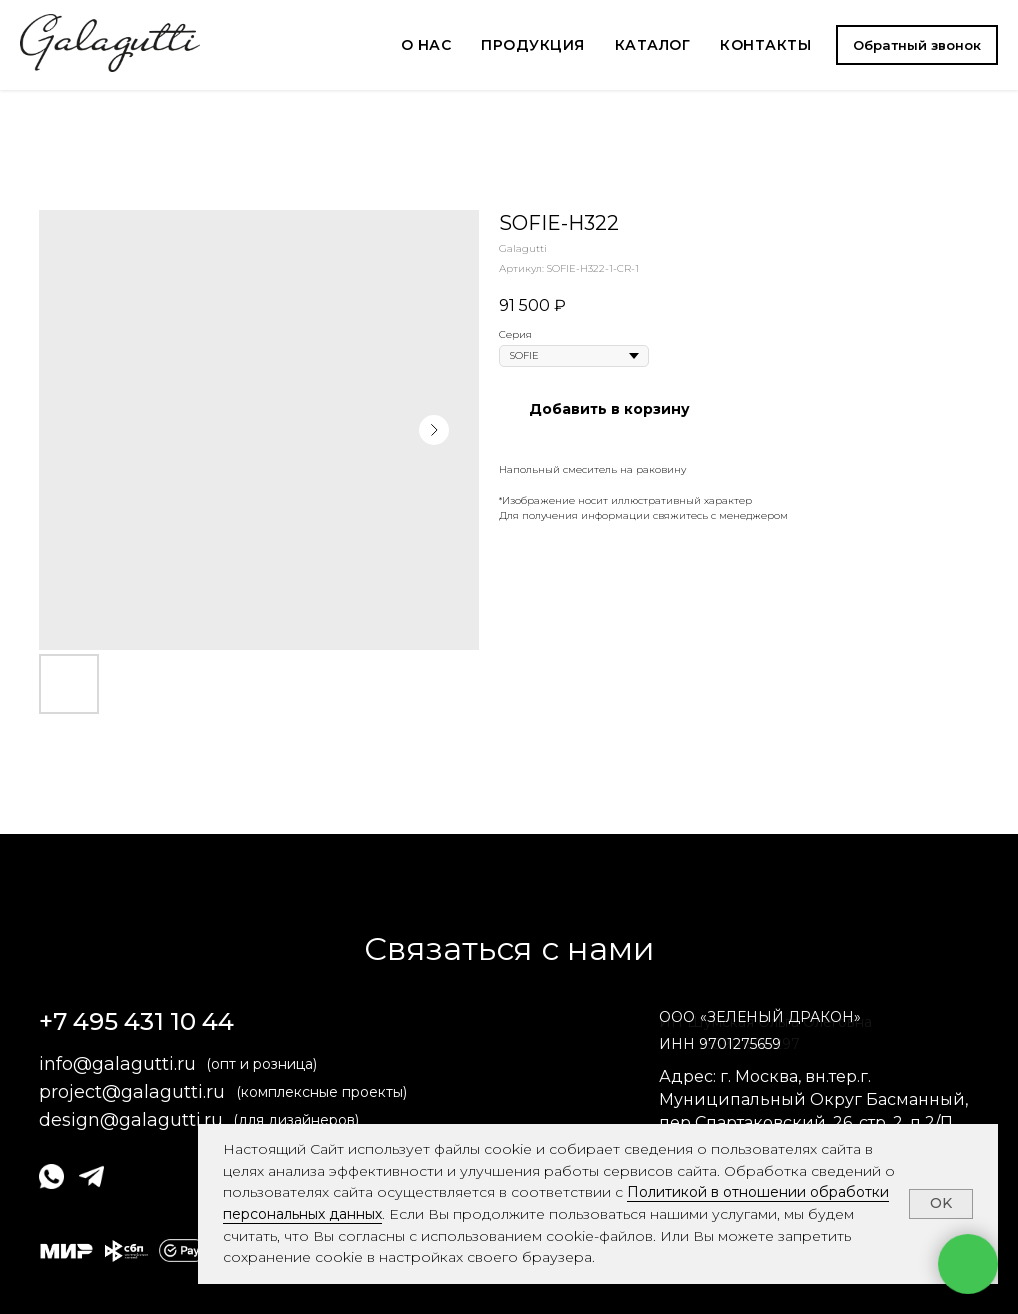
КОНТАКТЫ (765, 45)
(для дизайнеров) (296, 1120)
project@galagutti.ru (132, 1092)
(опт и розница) (261, 1064)
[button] (917, 45)
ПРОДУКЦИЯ (533, 45)
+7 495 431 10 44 (136, 1021)
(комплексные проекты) (321, 1092)
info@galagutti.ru (117, 1064)
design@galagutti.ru (131, 1120)
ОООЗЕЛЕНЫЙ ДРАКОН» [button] (760, 1017)
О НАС (426, 45)
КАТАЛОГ (653, 45)
